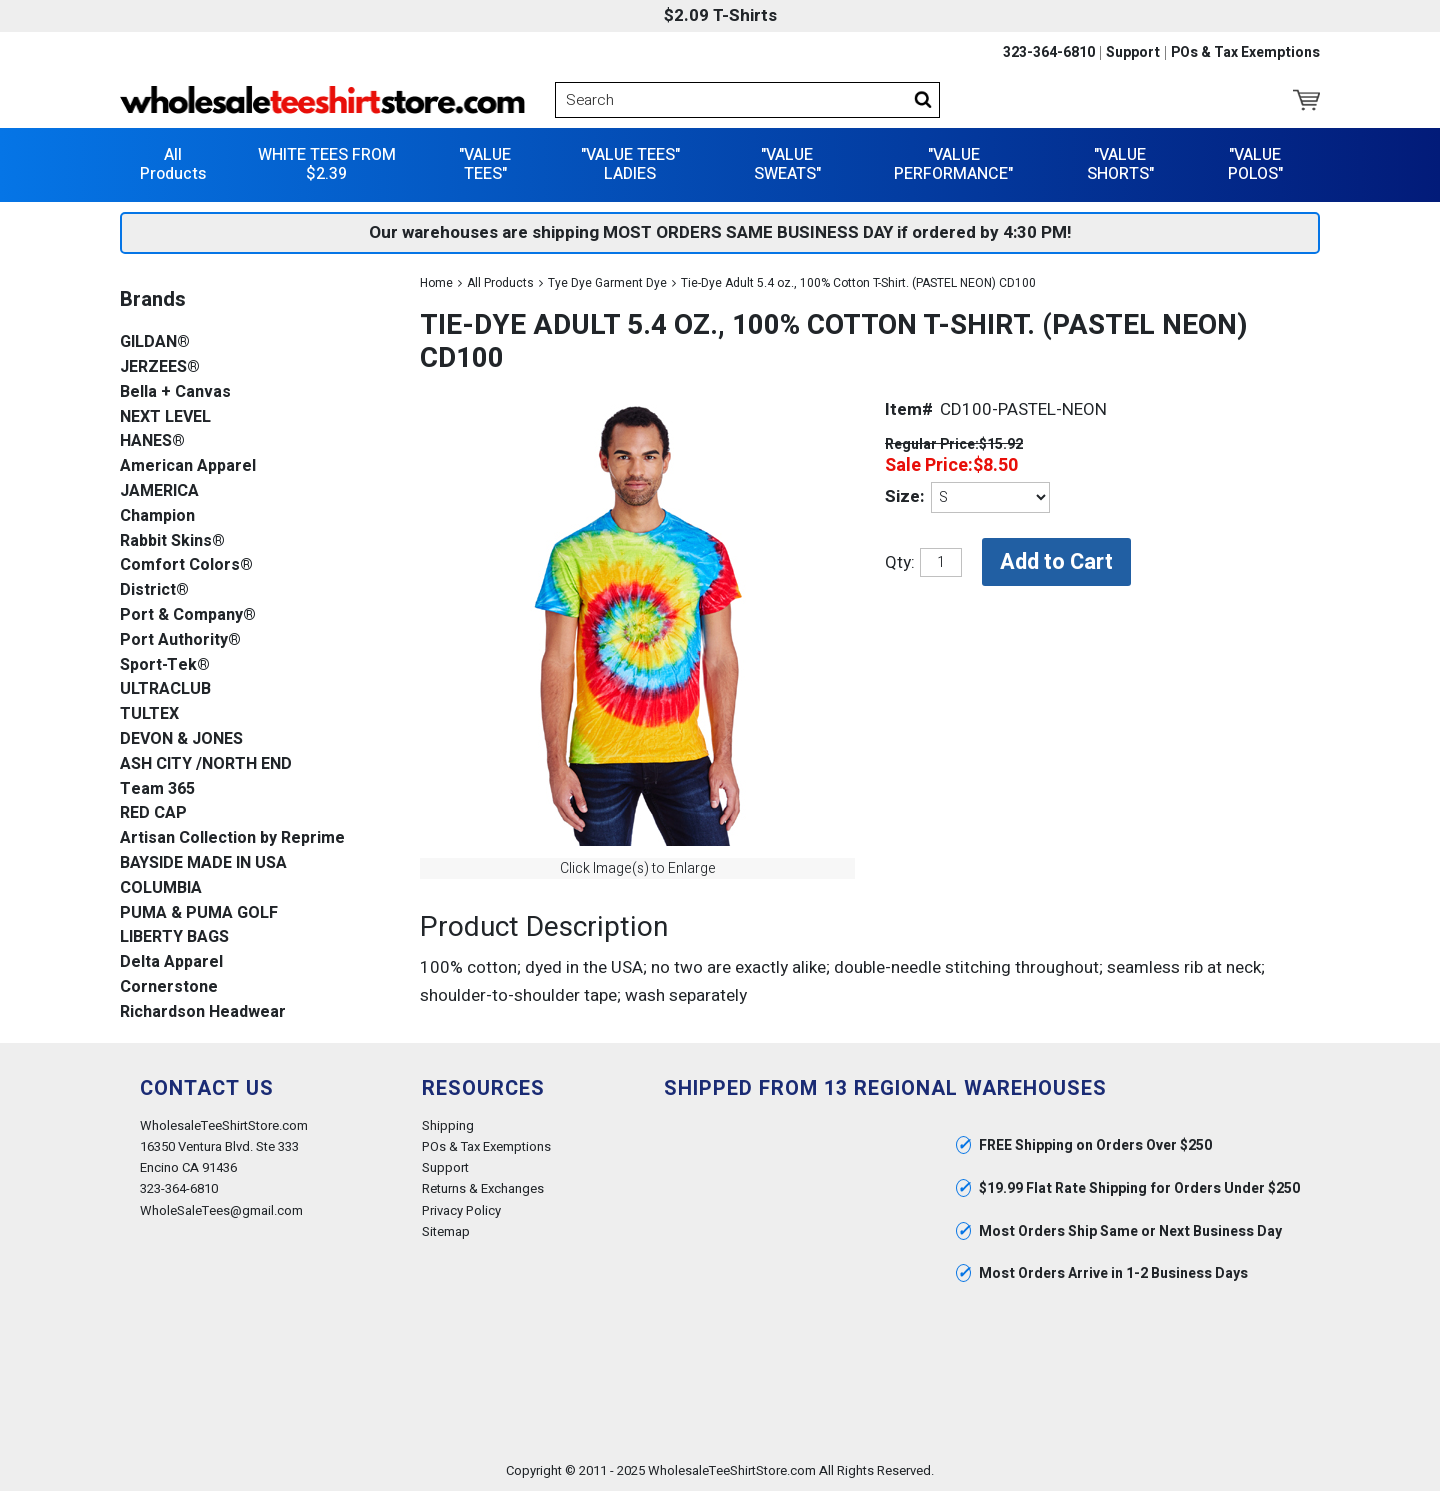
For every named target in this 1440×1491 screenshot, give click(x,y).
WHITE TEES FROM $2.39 (327, 164)
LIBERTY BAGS (174, 937)
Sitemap (446, 1231)
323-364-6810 (1049, 53)
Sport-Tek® (165, 665)
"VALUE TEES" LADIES (630, 164)
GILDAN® (155, 342)
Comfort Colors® (186, 565)
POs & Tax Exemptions (1245, 53)
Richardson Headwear (203, 1012)
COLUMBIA (161, 888)
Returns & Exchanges (483, 1188)
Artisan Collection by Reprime (232, 838)
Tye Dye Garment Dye (607, 283)
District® (154, 590)
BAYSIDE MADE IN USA (203, 863)
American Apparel (188, 466)
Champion (157, 516)
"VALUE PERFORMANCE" (953, 164)
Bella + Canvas (175, 392)
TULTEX (149, 714)
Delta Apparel (171, 962)
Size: (904, 496)
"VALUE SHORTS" (1120, 164)
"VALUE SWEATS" (787, 164)
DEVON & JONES (181, 739)
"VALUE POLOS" (1255, 164)
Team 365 (157, 789)
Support (1133, 53)
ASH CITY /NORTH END (206, 764)
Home (436, 283)
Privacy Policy (461, 1210)
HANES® (152, 441)
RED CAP (153, 813)
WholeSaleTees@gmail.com (221, 1210)
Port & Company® (188, 615)
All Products (173, 164)
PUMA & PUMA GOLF (199, 913)
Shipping (448, 1125)
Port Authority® (180, 640)
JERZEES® (160, 367)
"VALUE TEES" (485, 164)
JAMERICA (159, 491)
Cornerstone (169, 987)
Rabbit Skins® (172, 541)
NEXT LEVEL (165, 417)
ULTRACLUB (165, 689)
